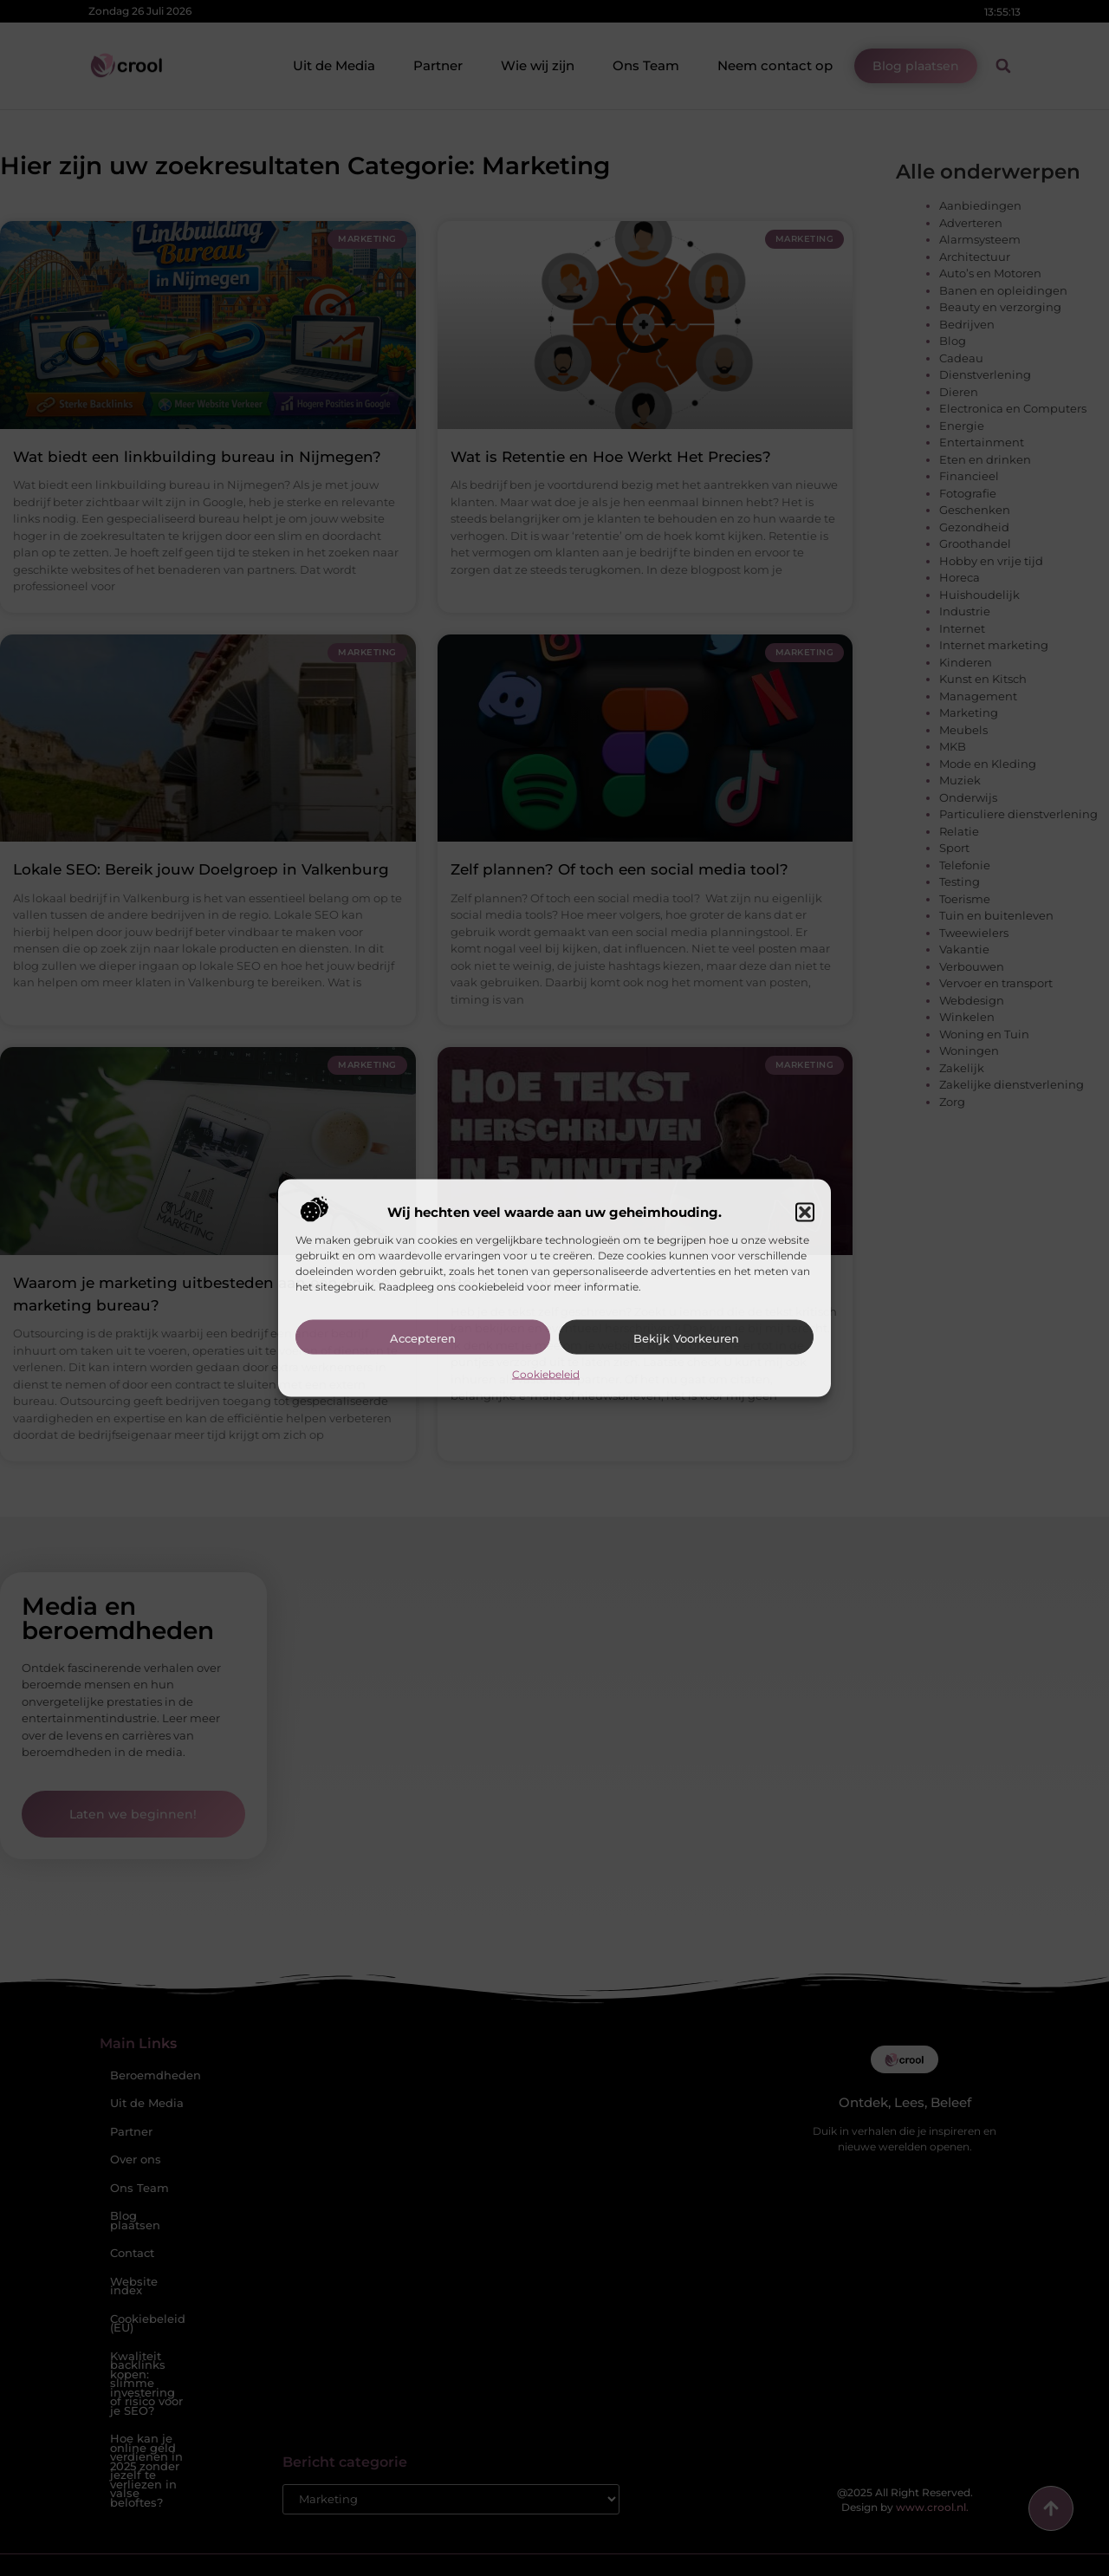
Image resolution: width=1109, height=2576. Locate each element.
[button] (805, 1211)
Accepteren (423, 1337)
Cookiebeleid (546, 1373)
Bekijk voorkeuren (686, 1337)
